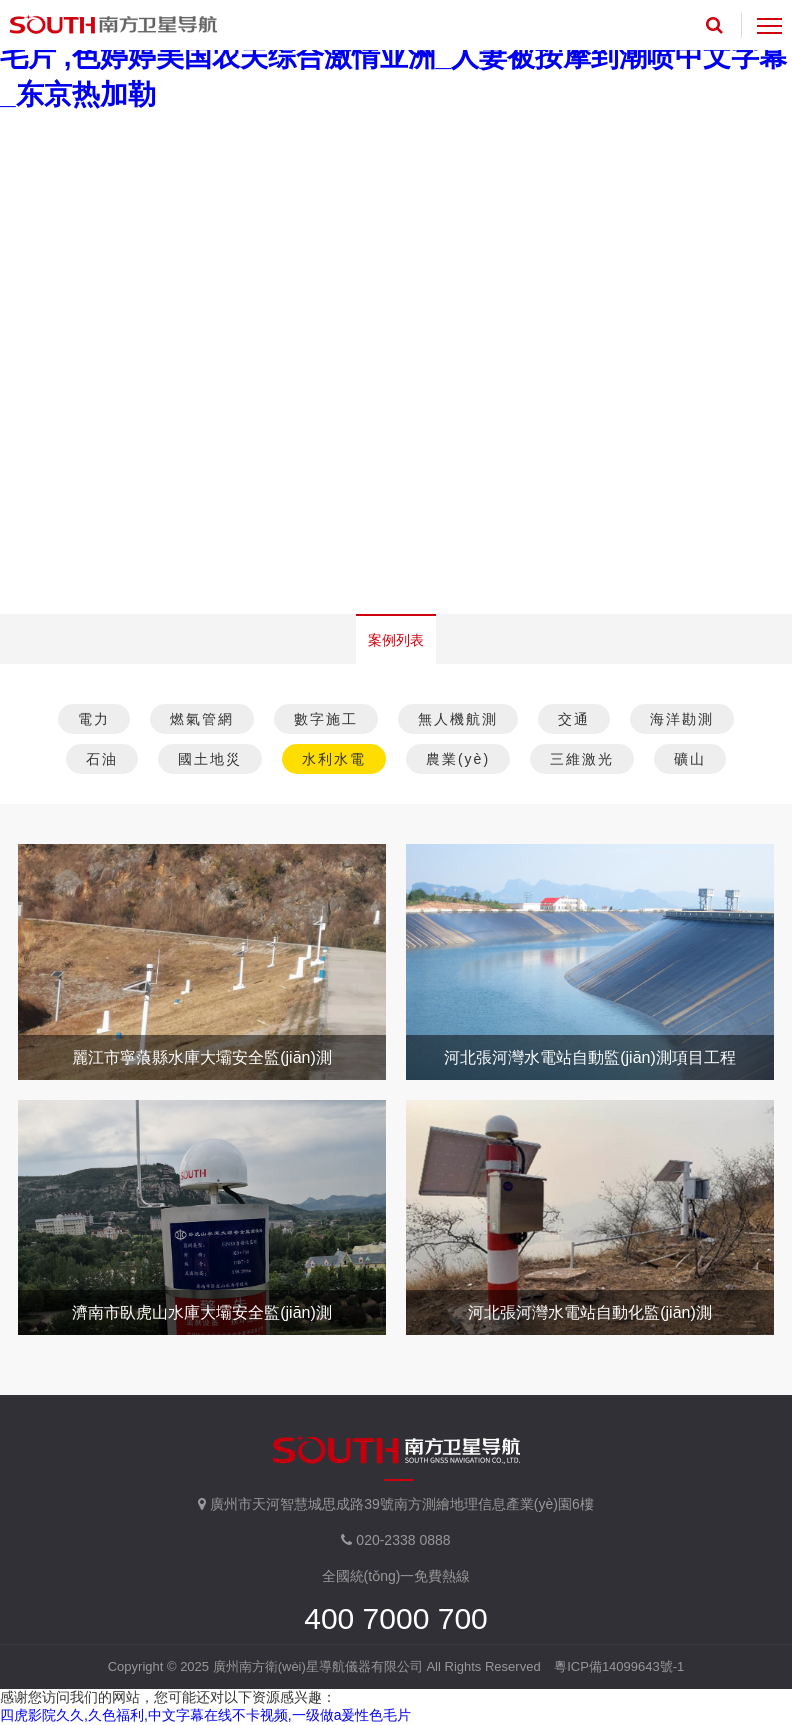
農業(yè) (458, 759)
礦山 (690, 759)
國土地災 (210, 759)
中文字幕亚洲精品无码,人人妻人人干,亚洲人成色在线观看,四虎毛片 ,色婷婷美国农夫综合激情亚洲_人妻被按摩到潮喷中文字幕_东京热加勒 (393, 56)
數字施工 (326, 719)
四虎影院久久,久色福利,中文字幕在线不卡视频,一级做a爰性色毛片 (205, 1715)
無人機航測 (458, 719)
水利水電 (334, 759)
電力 (94, 719)
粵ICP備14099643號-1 (619, 1666)
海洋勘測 (682, 719)
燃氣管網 (202, 719)
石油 (102, 759)
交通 (574, 719)
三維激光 (582, 759)
